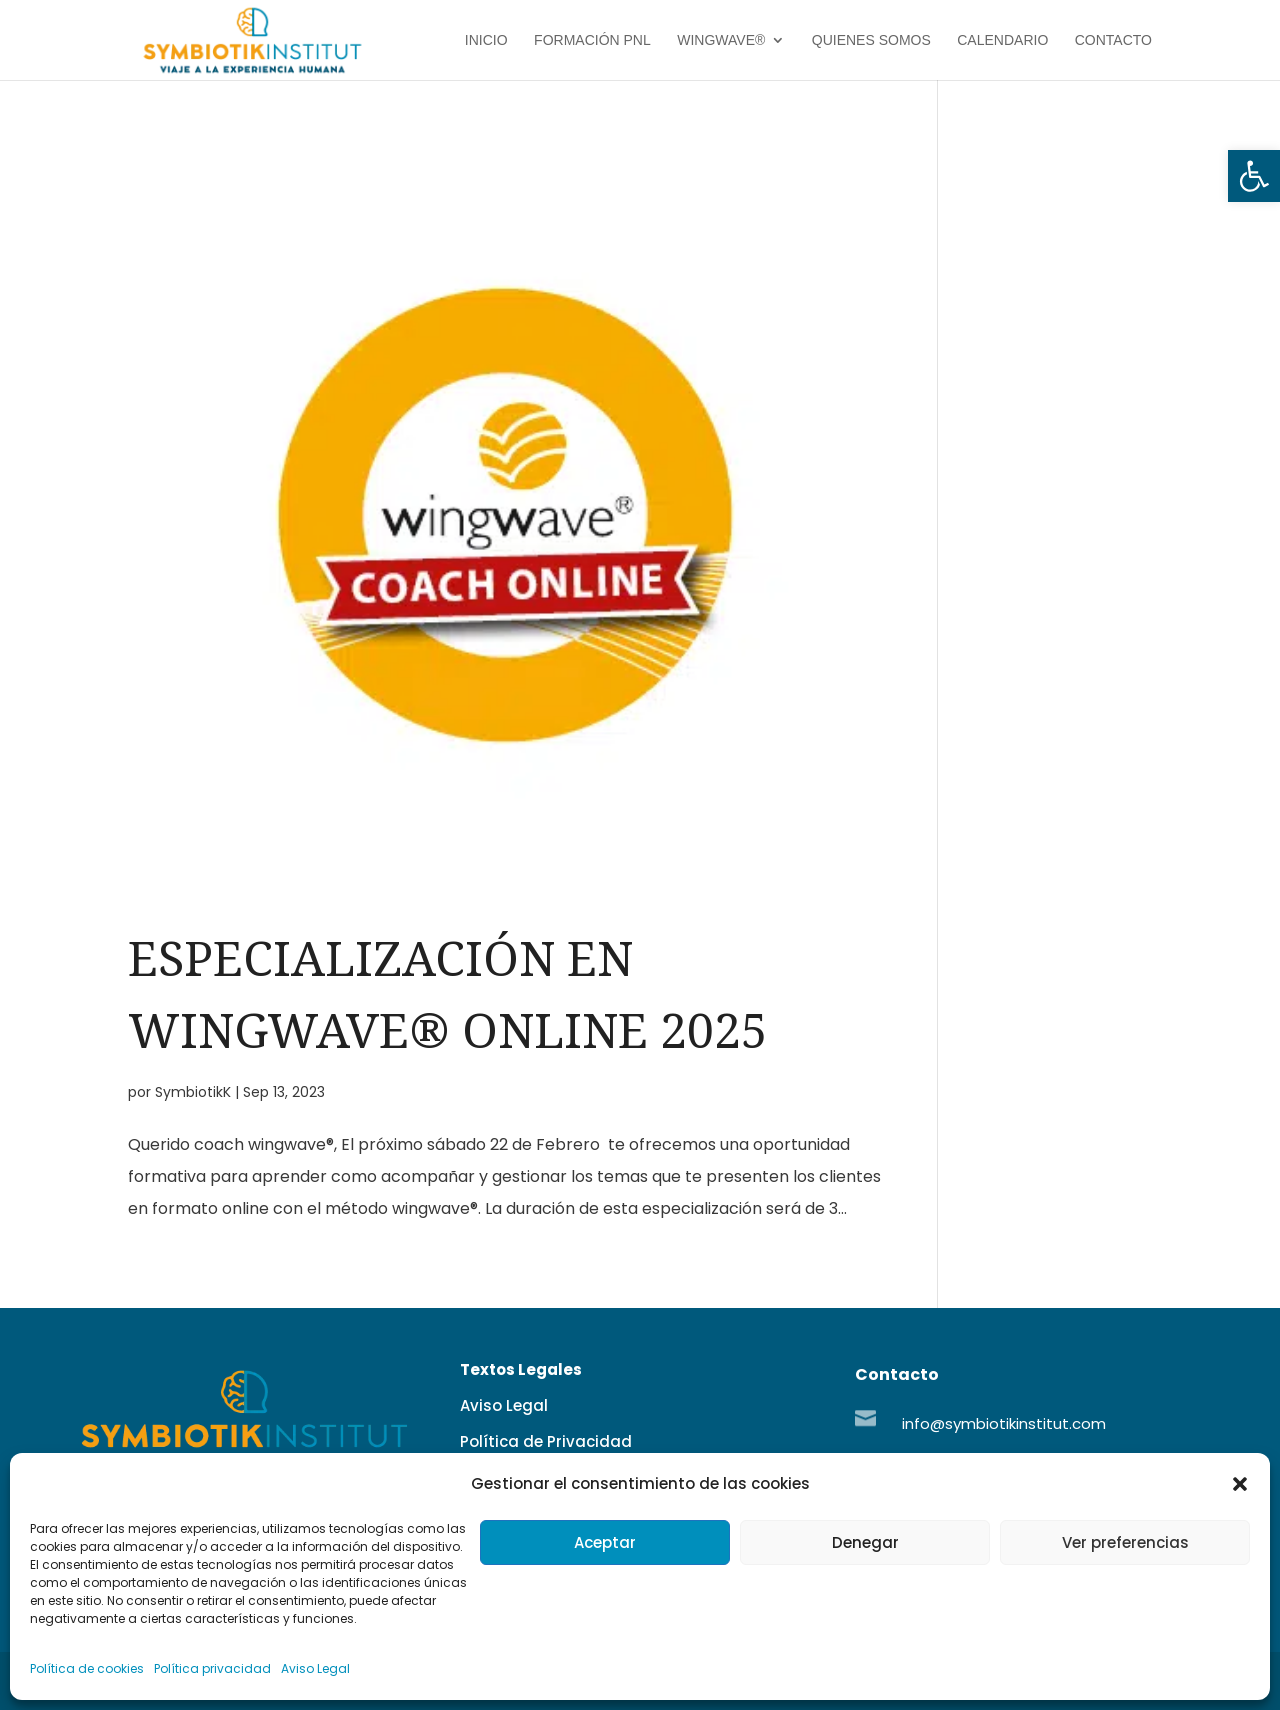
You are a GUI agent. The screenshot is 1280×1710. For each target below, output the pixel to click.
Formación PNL (592, 40)
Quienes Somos (871, 40)
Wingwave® (721, 40)
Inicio (486, 40)
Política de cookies (87, 1668)
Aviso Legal (315, 1668)
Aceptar (605, 1542)
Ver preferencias (1125, 1542)
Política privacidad (212, 1668)
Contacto (1113, 40)
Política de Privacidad (546, 1441)
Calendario (1002, 40)
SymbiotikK (193, 1092)
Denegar (865, 1542)
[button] (1254, 176)
